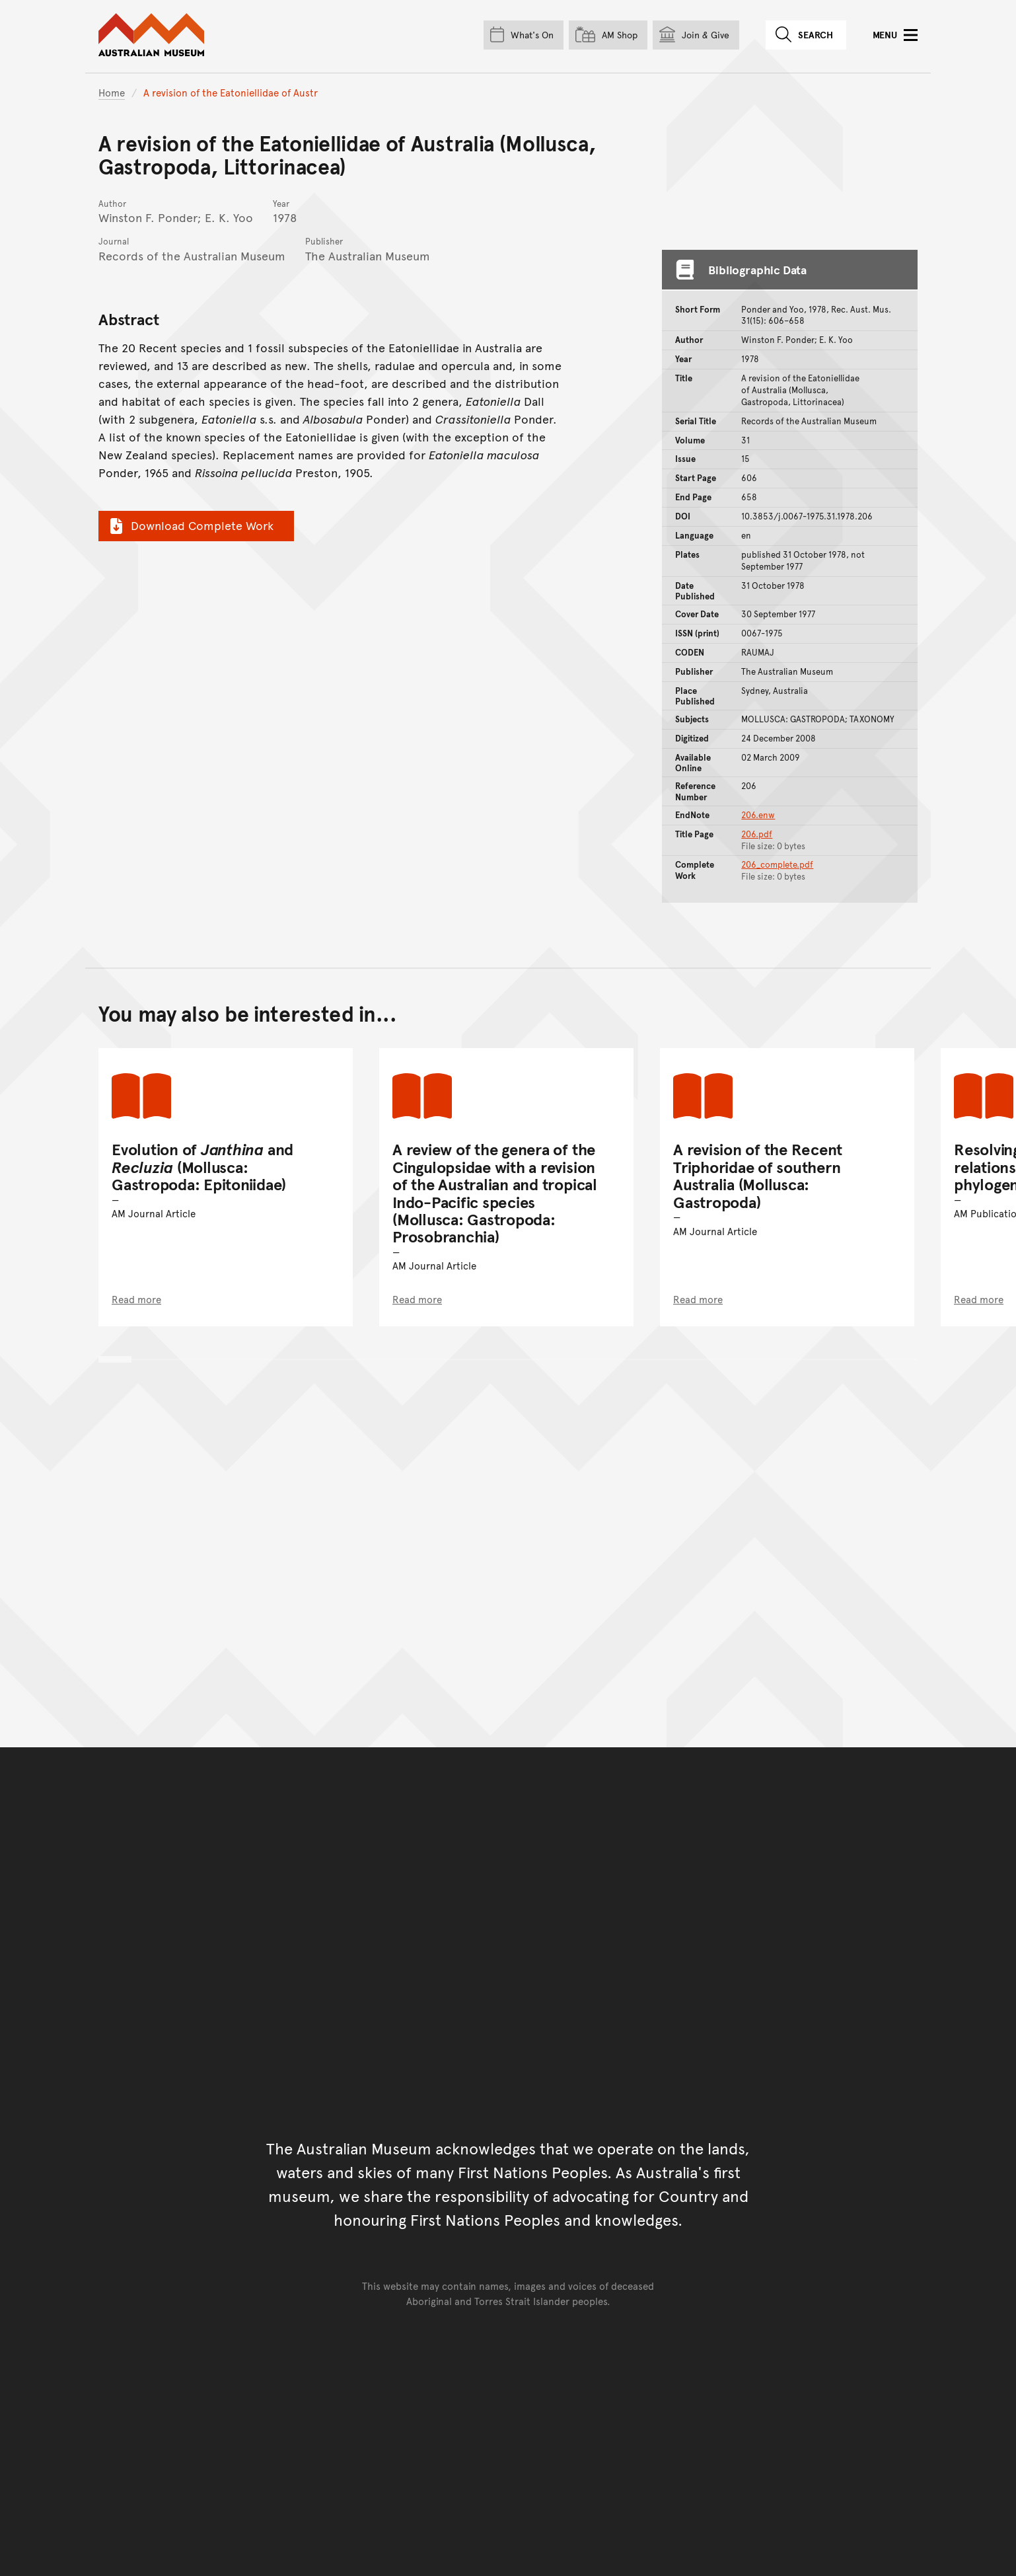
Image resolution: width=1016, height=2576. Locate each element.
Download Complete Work (189, 525)
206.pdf (756, 834)
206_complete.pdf (777, 864)
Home (111, 92)
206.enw (758, 815)
